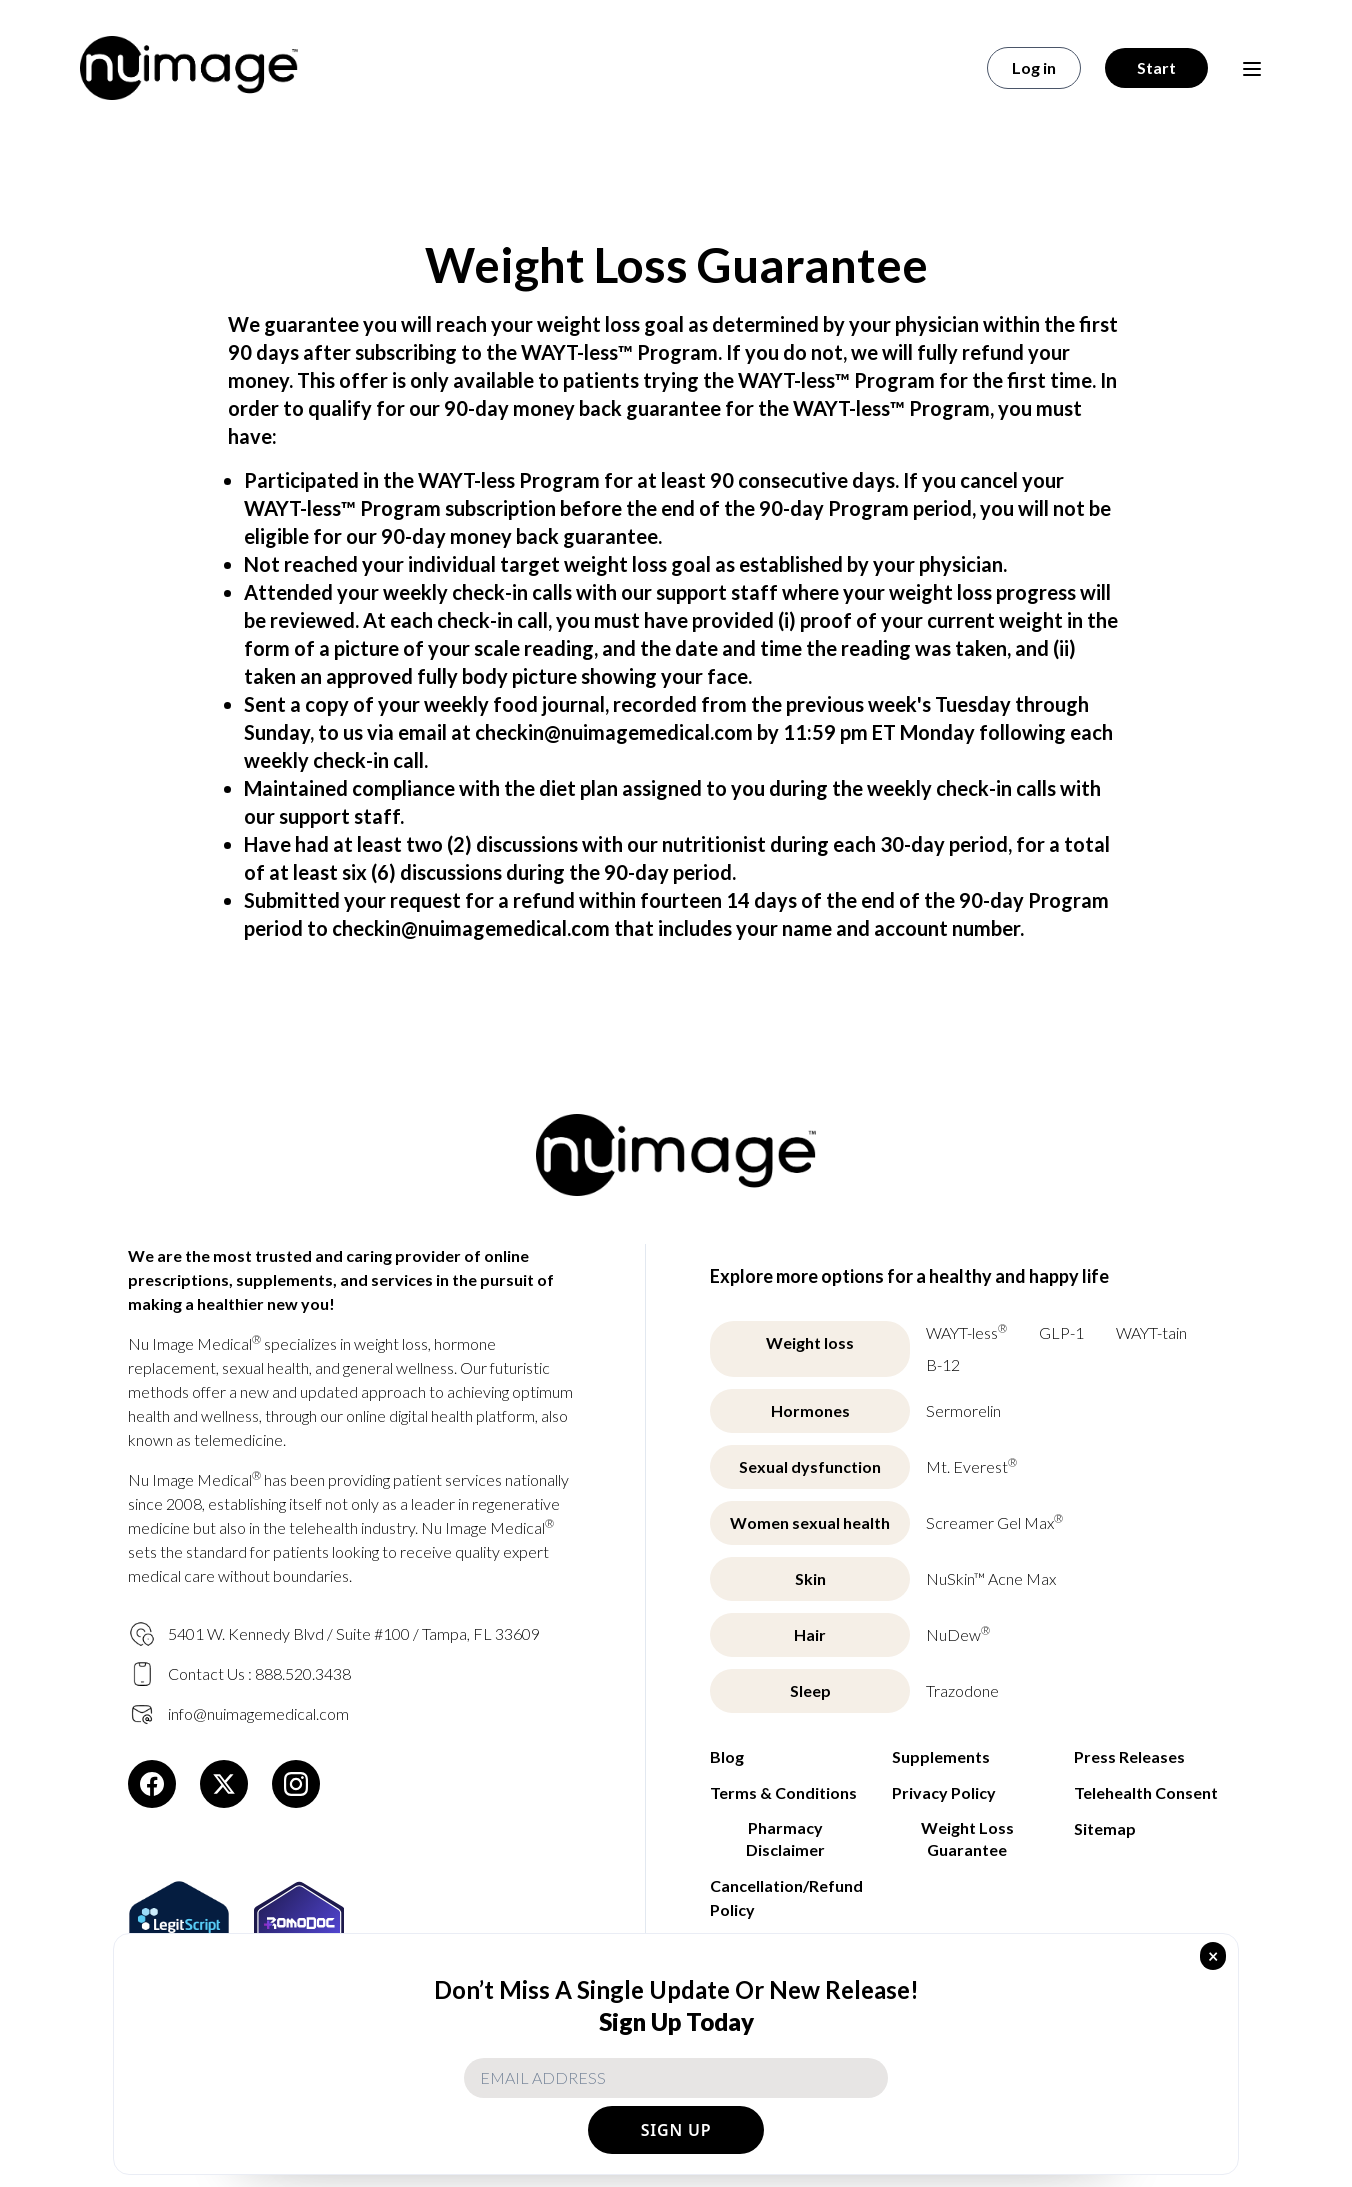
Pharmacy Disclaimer (785, 1838)
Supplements (941, 1756)
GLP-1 (1061, 1332)
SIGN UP (676, 2130)
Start (1156, 67)
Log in (1034, 67)
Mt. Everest (971, 1465)
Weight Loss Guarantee (967, 1838)
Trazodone (962, 1690)
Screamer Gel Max (994, 1521)
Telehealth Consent (1146, 1792)
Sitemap (1105, 1828)
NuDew (958, 1633)
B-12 (943, 1364)
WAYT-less (966, 1331)
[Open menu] (1252, 67)
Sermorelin (963, 1410)
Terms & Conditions (783, 1792)
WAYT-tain (1151, 1332)
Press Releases (1129, 1756)
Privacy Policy (944, 1792)
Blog (727, 1756)
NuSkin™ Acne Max (991, 1578)
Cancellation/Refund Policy (785, 1897)
